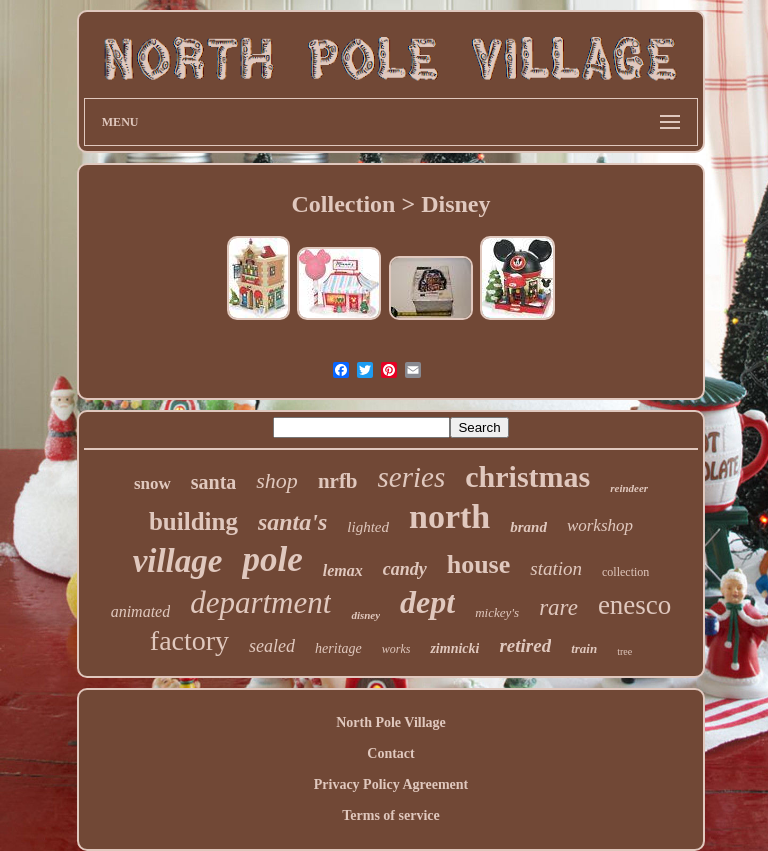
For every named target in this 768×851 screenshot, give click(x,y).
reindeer (629, 488)
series (412, 477)
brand (528, 527)
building (193, 521)
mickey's (497, 612)
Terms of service (390, 815)
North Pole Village (391, 722)
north (449, 516)
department (260, 602)
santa (214, 482)
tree (624, 651)
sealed (272, 646)
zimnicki (454, 648)
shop (277, 480)
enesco (634, 605)
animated (141, 611)
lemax (343, 570)
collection (625, 572)
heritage (338, 648)
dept (427, 602)
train (584, 648)
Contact (390, 753)
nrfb (338, 481)
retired (525, 645)
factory (189, 640)
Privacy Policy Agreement (391, 784)
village (178, 561)
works (396, 649)
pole (272, 559)
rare (558, 607)
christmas (527, 476)
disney (365, 615)
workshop (600, 525)
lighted (368, 527)
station (556, 568)
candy (405, 569)
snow (152, 483)
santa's (292, 522)
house (479, 564)
